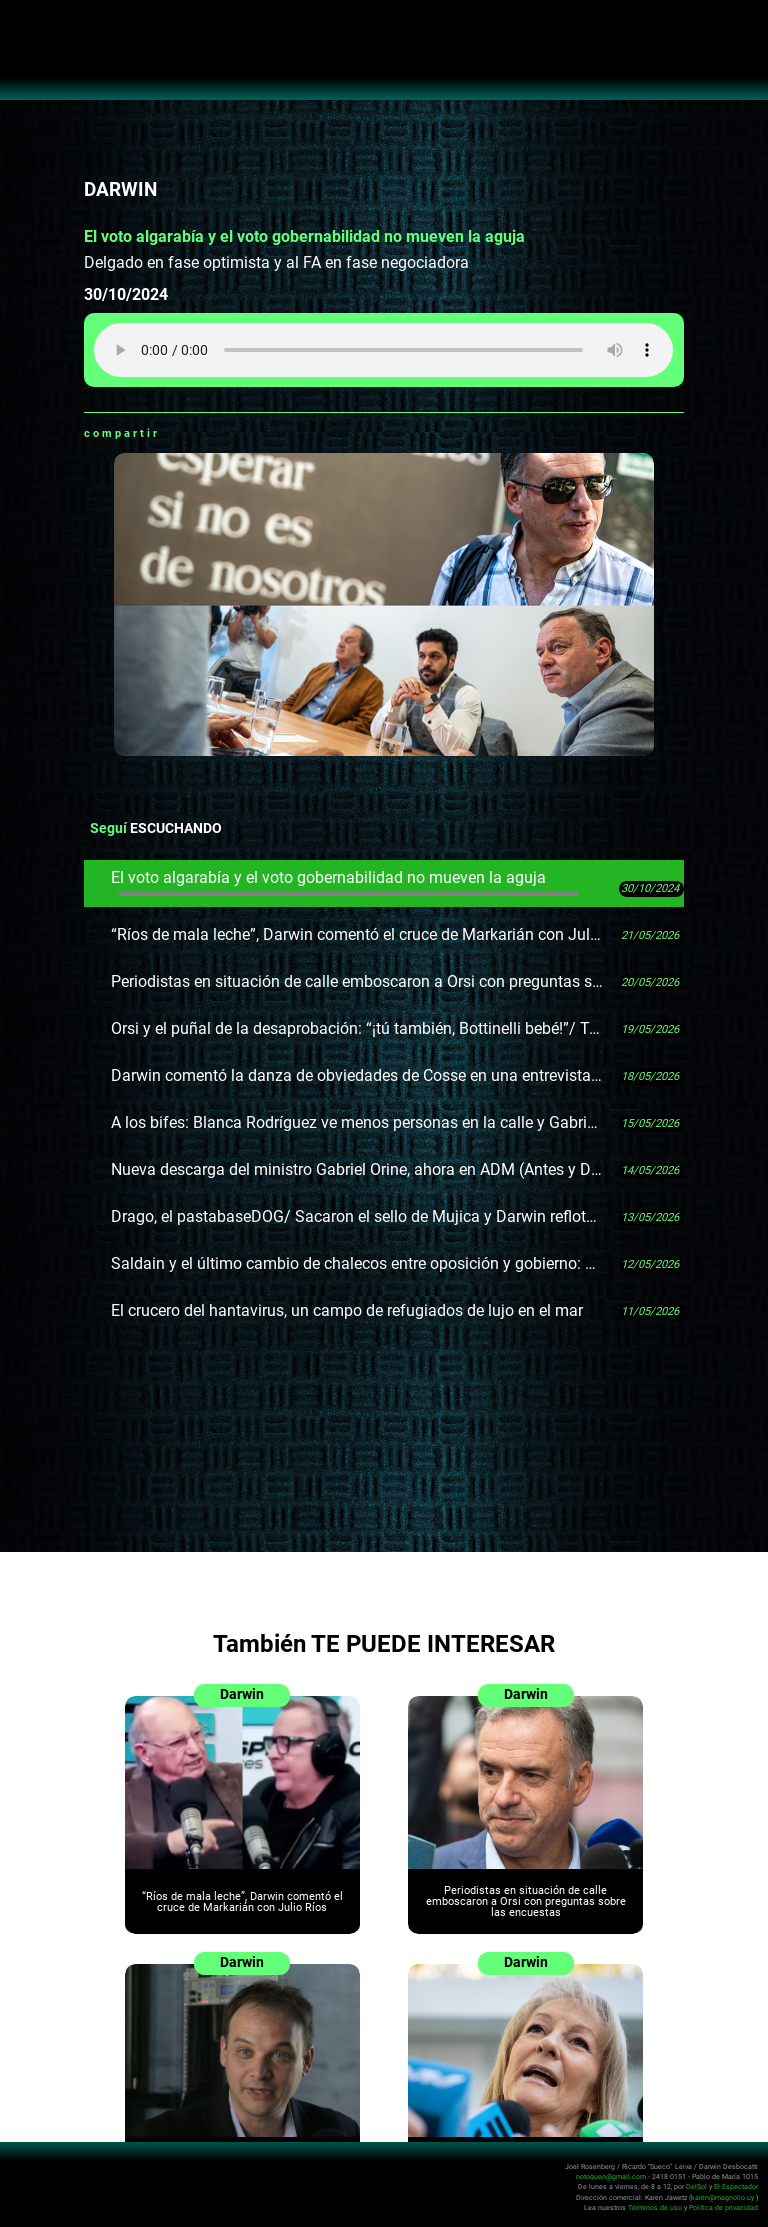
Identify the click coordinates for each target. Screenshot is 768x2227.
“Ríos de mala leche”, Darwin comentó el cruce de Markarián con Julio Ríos (357, 934)
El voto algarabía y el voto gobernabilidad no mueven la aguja (344, 882)
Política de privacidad (723, 2206)
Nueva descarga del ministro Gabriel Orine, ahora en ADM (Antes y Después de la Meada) (357, 1169)
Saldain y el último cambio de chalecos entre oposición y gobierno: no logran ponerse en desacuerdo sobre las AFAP (357, 1263)
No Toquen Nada (384, 60)
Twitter (225, 433)
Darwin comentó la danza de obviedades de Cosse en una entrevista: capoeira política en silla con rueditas (357, 1075)
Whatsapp (175, 433)
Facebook (200, 433)
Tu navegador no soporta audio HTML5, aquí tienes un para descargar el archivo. (383, 350)
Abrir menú (25, 26)
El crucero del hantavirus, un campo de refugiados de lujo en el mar (347, 1310)
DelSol (696, 2186)
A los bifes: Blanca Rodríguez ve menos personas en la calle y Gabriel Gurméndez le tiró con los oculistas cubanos (357, 1122)
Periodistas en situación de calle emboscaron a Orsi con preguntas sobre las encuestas (357, 981)
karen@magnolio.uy (722, 2196)
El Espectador (736, 2186)
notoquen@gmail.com (611, 2176)
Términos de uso (655, 2206)
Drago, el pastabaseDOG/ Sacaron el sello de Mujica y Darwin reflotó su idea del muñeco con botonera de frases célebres (357, 1216)
